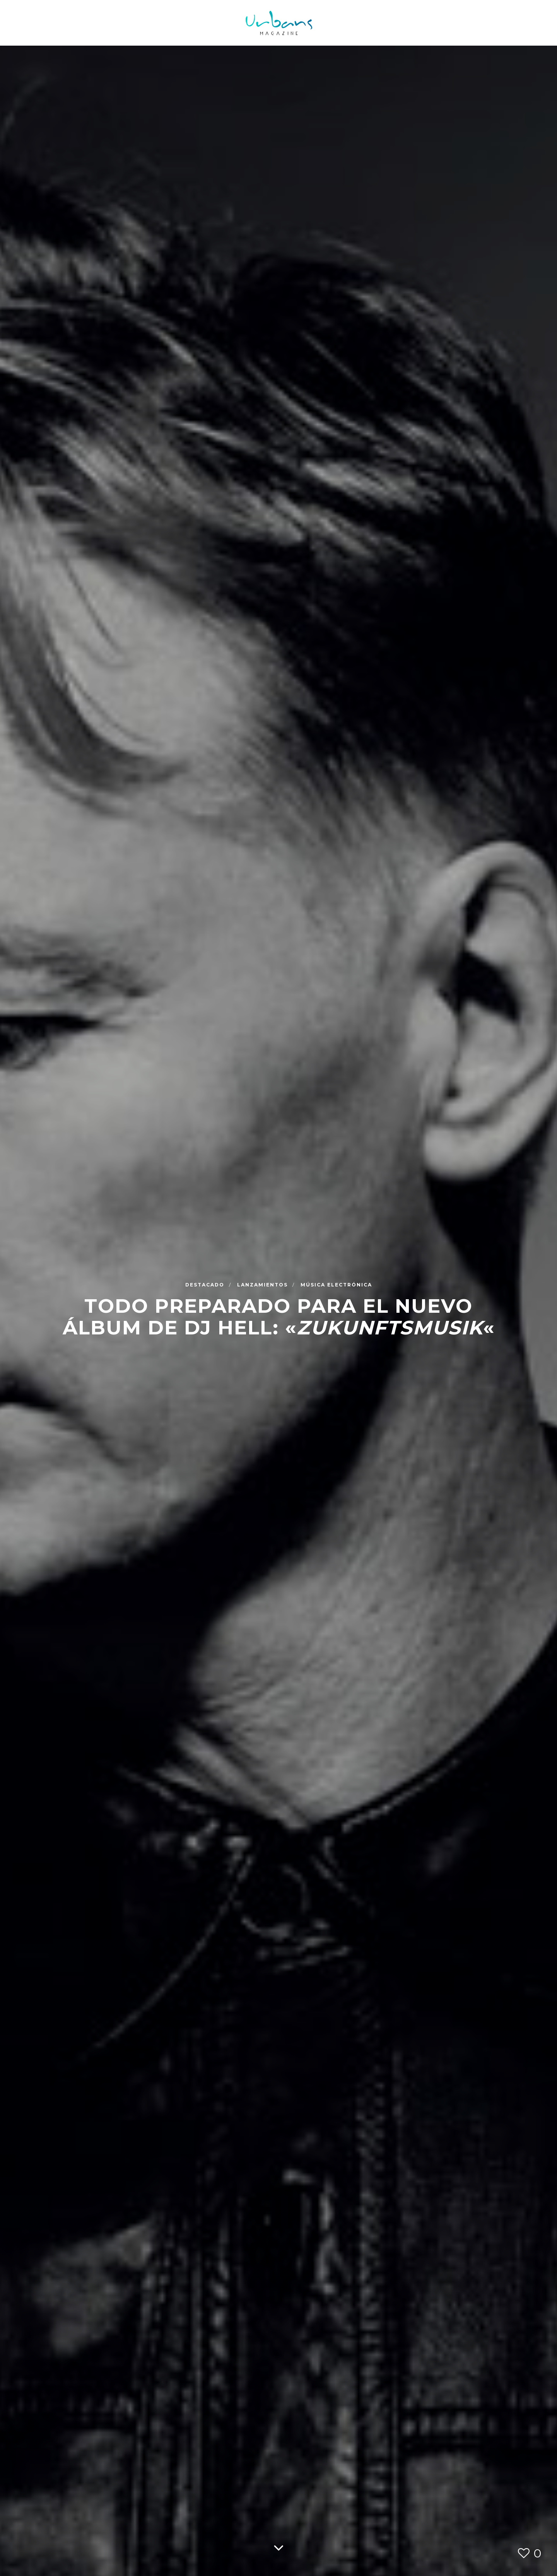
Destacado (205, 1284)
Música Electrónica (336, 1284)
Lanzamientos (263, 1284)
